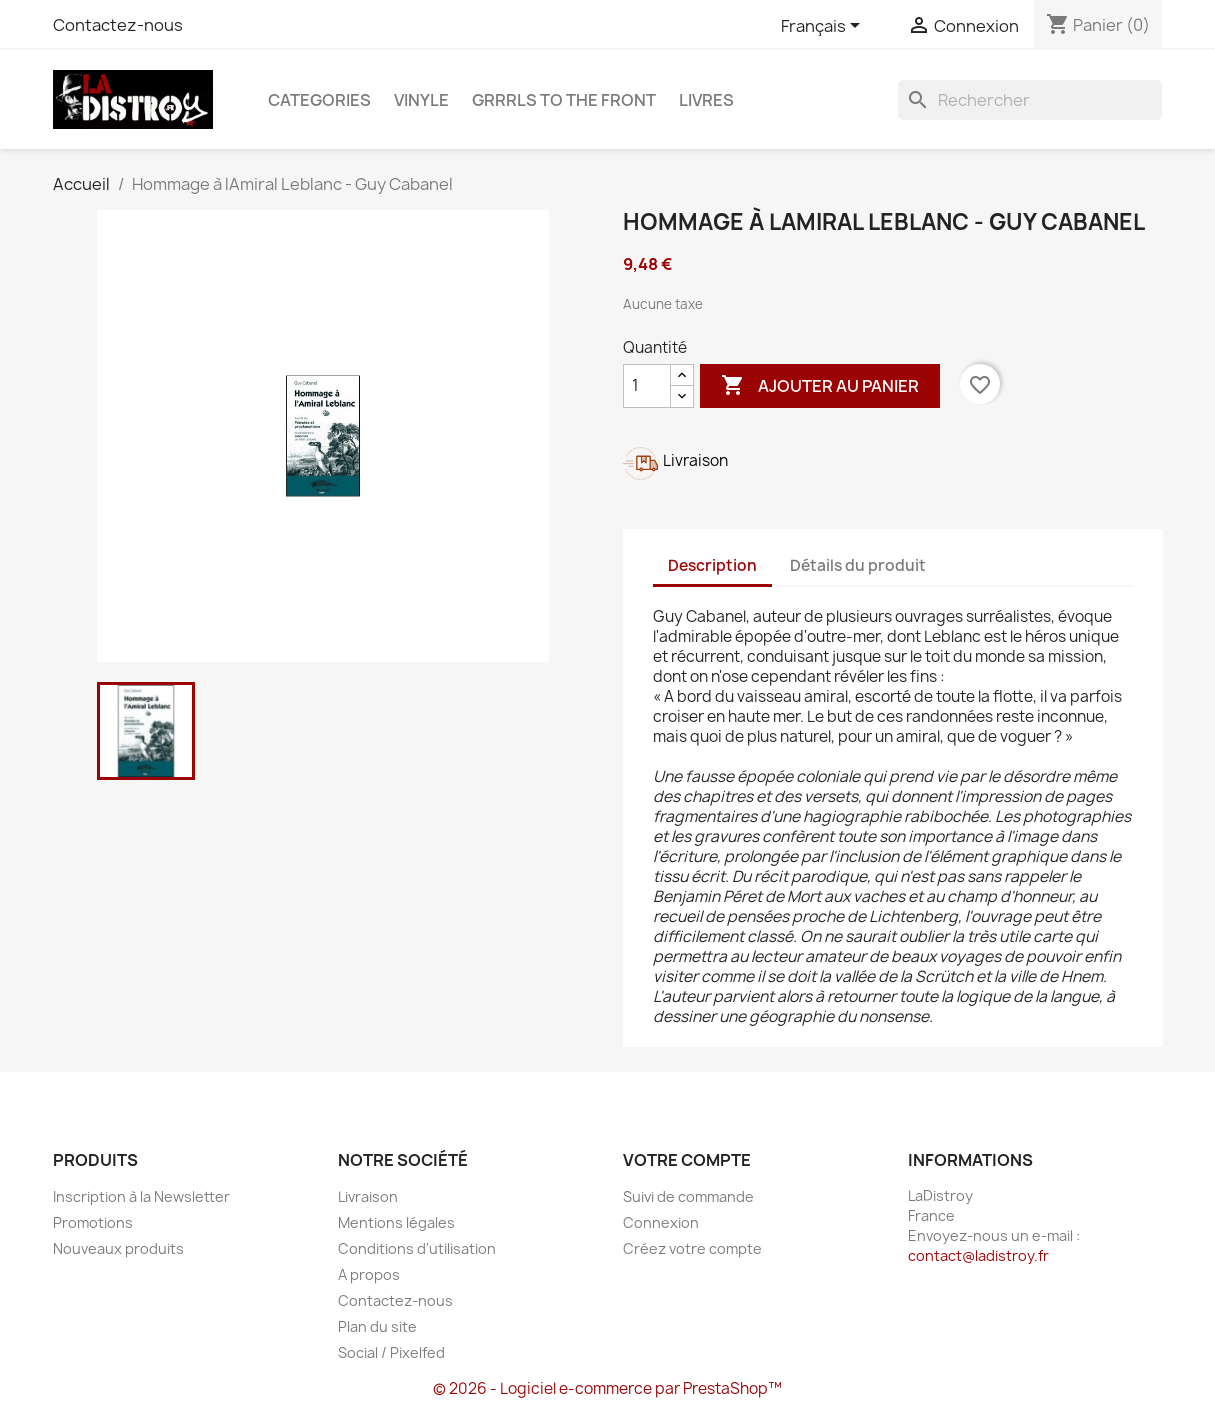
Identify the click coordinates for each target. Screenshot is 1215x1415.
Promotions (93, 1222)
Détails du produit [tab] (858, 565)
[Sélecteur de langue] (824, 27)
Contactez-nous (118, 25)
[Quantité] (647, 386)
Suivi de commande (688, 1196)
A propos (369, 1274)
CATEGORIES (319, 100)
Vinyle (421, 100)
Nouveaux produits (118, 1248)
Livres (706, 100)
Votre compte (687, 1160)
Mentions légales (396, 1222)
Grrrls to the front (564, 100)
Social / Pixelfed (391, 1352)
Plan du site (377, 1326)
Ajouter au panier (820, 386)
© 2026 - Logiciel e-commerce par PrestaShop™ (607, 1388)
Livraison (368, 1196)
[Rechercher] (1030, 100)
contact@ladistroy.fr (978, 1255)
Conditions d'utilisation (417, 1248)
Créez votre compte (692, 1248)
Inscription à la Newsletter (141, 1196)
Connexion (661, 1222)
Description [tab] (712, 565)
